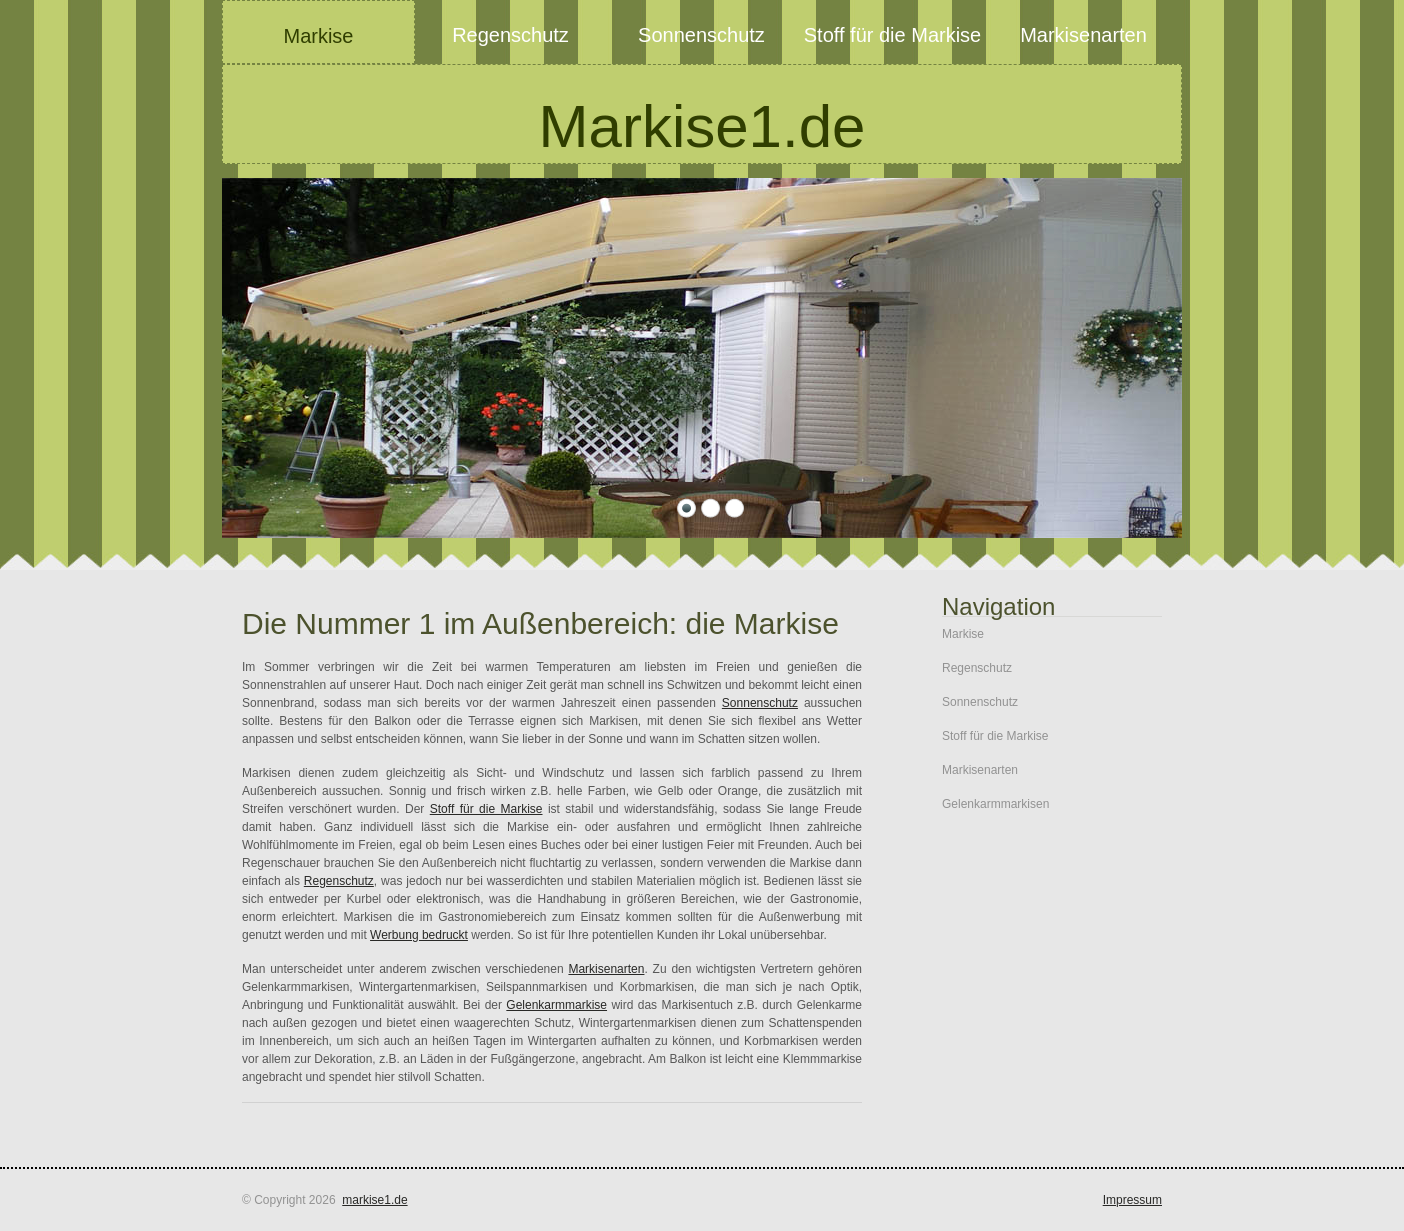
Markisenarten (606, 969)
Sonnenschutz (760, 703)
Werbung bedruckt (419, 935)
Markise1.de (702, 126)
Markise (963, 634)
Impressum (1132, 1200)
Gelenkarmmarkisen (995, 804)
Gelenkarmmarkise (556, 1005)
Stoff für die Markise (486, 809)
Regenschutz (339, 881)
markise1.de (374, 1200)
